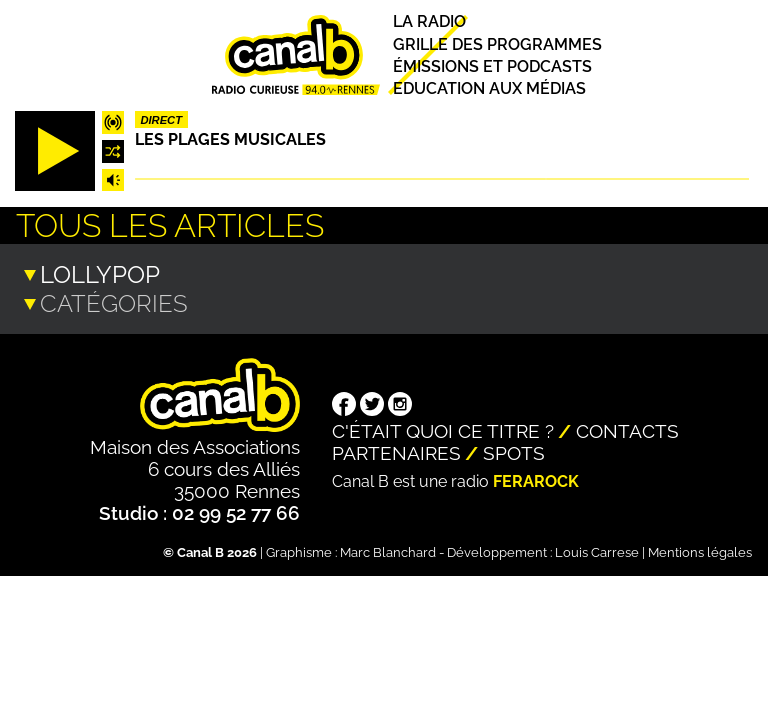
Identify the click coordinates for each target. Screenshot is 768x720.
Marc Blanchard (388, 550)
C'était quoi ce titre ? (443, 429)
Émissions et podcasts (492, 66)
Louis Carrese (597, 550)
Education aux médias (489, 88)
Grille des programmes (497, 44)
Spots (514, 451)
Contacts (627, 429)
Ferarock (536, 479)
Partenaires (396, 451)
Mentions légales (700, 550)
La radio (429, 22)
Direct (161, 120)
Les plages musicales (230, 139)
